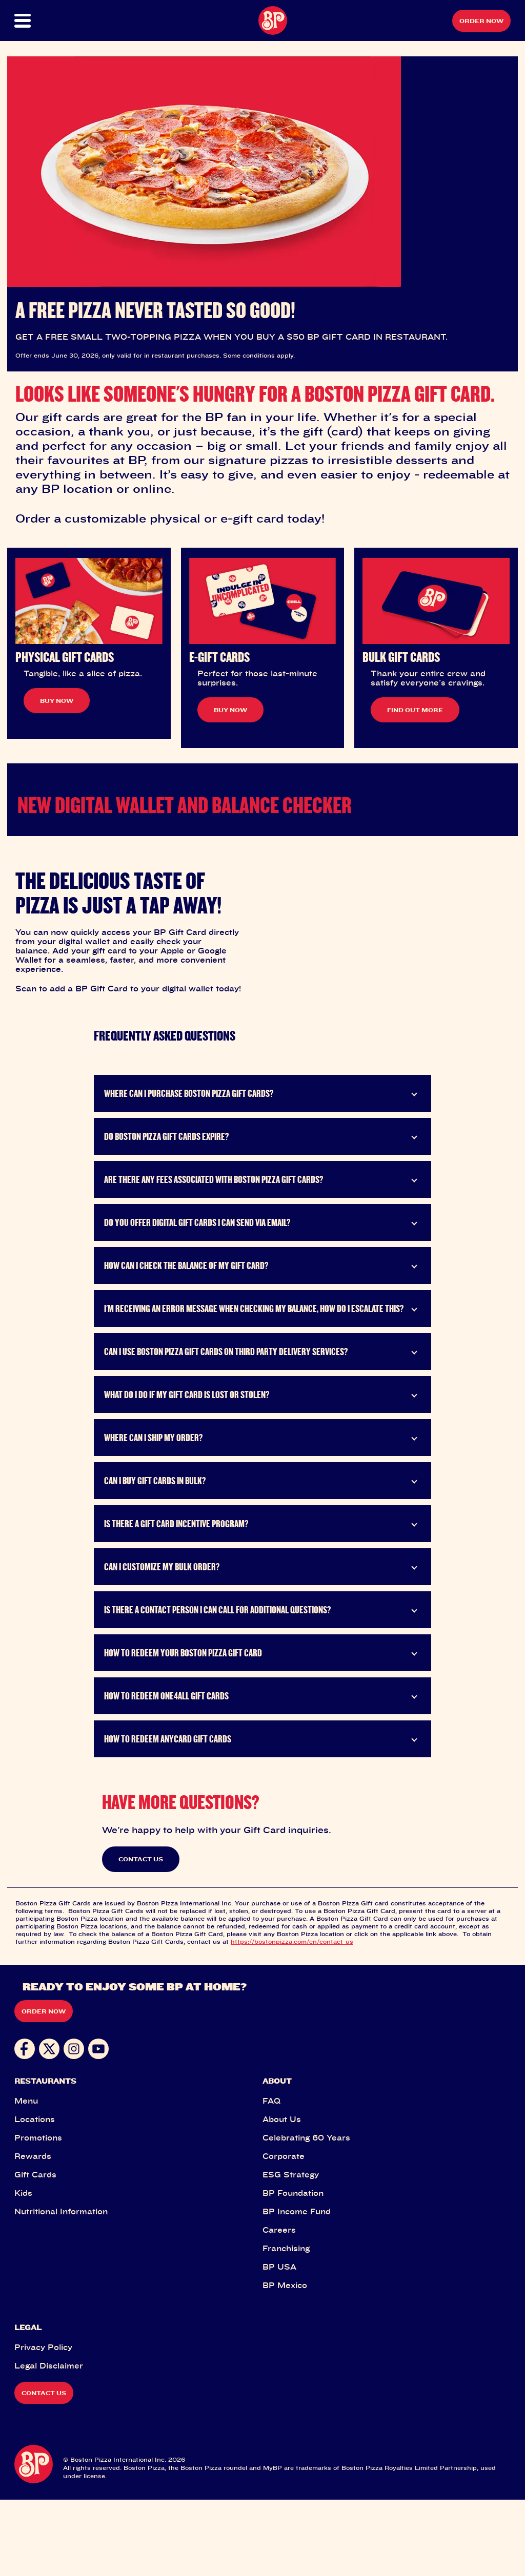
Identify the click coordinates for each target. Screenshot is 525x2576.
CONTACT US (140, 1935)
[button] (39, 21)
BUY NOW (56, 700)
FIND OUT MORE (415, 709)
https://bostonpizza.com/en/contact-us (292, 2017)
